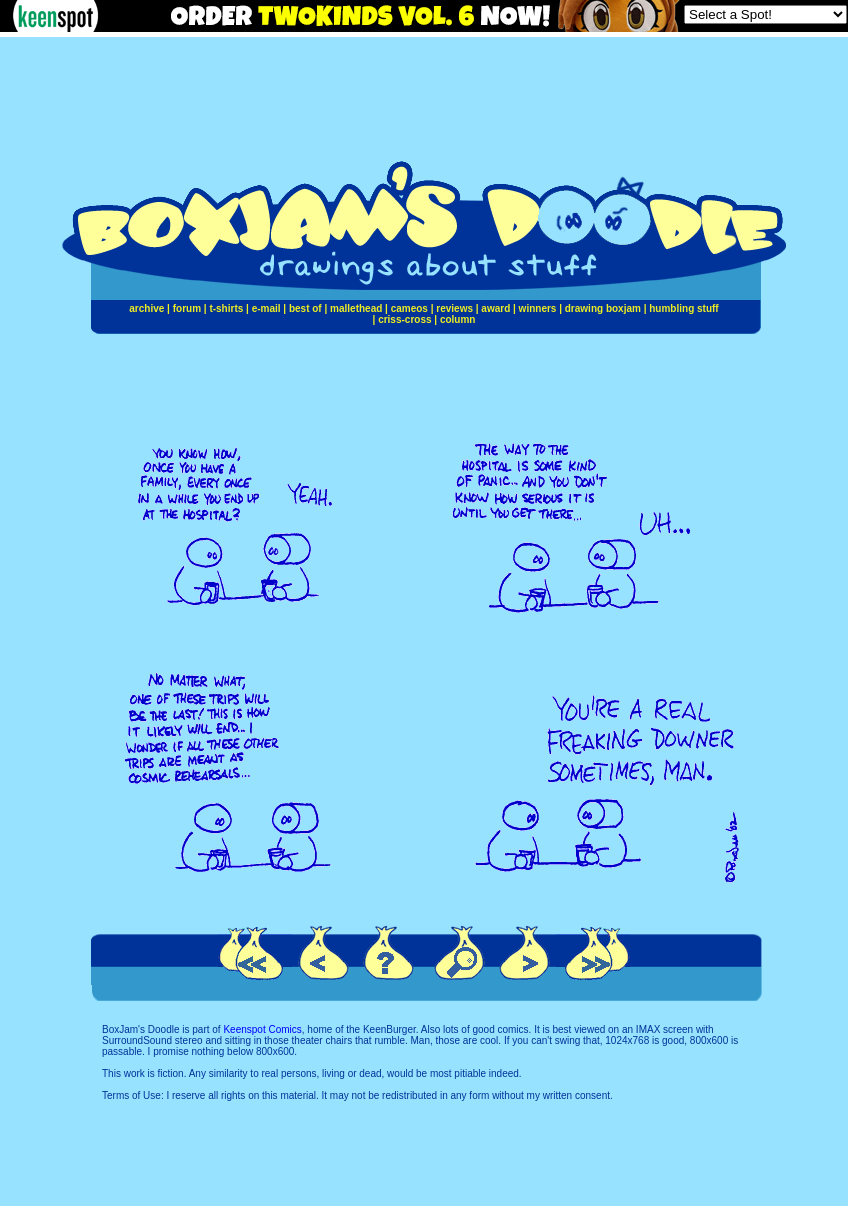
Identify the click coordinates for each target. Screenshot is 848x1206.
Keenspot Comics (262, 1029)
